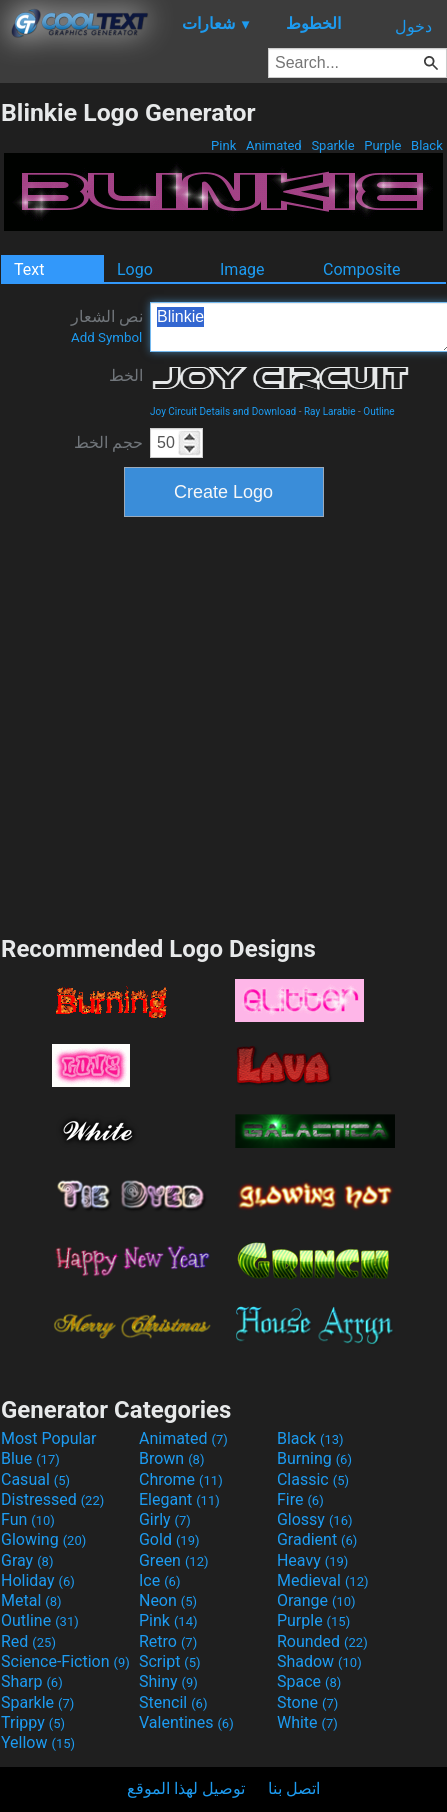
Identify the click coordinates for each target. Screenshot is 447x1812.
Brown (171, 1458)
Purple (383, 145)
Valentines (186, 1722)
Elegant (179, 1499)
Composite (362, 269)
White (307, 1722)
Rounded (322, 1641)
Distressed (52, 1499)
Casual (35, 1479)
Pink (224, 145)
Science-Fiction (65, 1661)
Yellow (38, 1742)
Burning (314, 1458)
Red (28, 1641)
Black (427, 145)
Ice (159, 1580)
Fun (28, 1519)
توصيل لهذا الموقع (186, 1788)
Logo (135, 269)
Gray (27, 1560)
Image (242, 269)
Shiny (168, 1681)
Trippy (33, 1722)
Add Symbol (106, 337)
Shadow (319, 1661)
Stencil (173, 1702)
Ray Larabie (330, 411)
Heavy (312, 1560)
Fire (300, 1499)
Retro (168, 1641)
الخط (126, 375)
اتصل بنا (294, 1788)
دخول (413, 26)
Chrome (181, 1479)
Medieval (323, 1580)
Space (309, 1681)
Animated (274, 145)
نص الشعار (107, 326)
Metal (31, 1600)
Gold (169, 1539)
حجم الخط (108, 442)
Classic (313, 1479)
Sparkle (333, 145)
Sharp (32, 1681)
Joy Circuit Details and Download (223, 411)
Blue (30, 1458)
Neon (168, 1600)
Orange (316, 1600)
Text (29, 269)
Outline (378, 411)
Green (174, 1560)
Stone (307, 1702)
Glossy (315, 1519)
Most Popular (49, 1438)
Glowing (43, 1539)
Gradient (317, 1539)
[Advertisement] (187, 723)
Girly (165, 1519)
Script (170, 1661)
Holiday (38, 1580)
